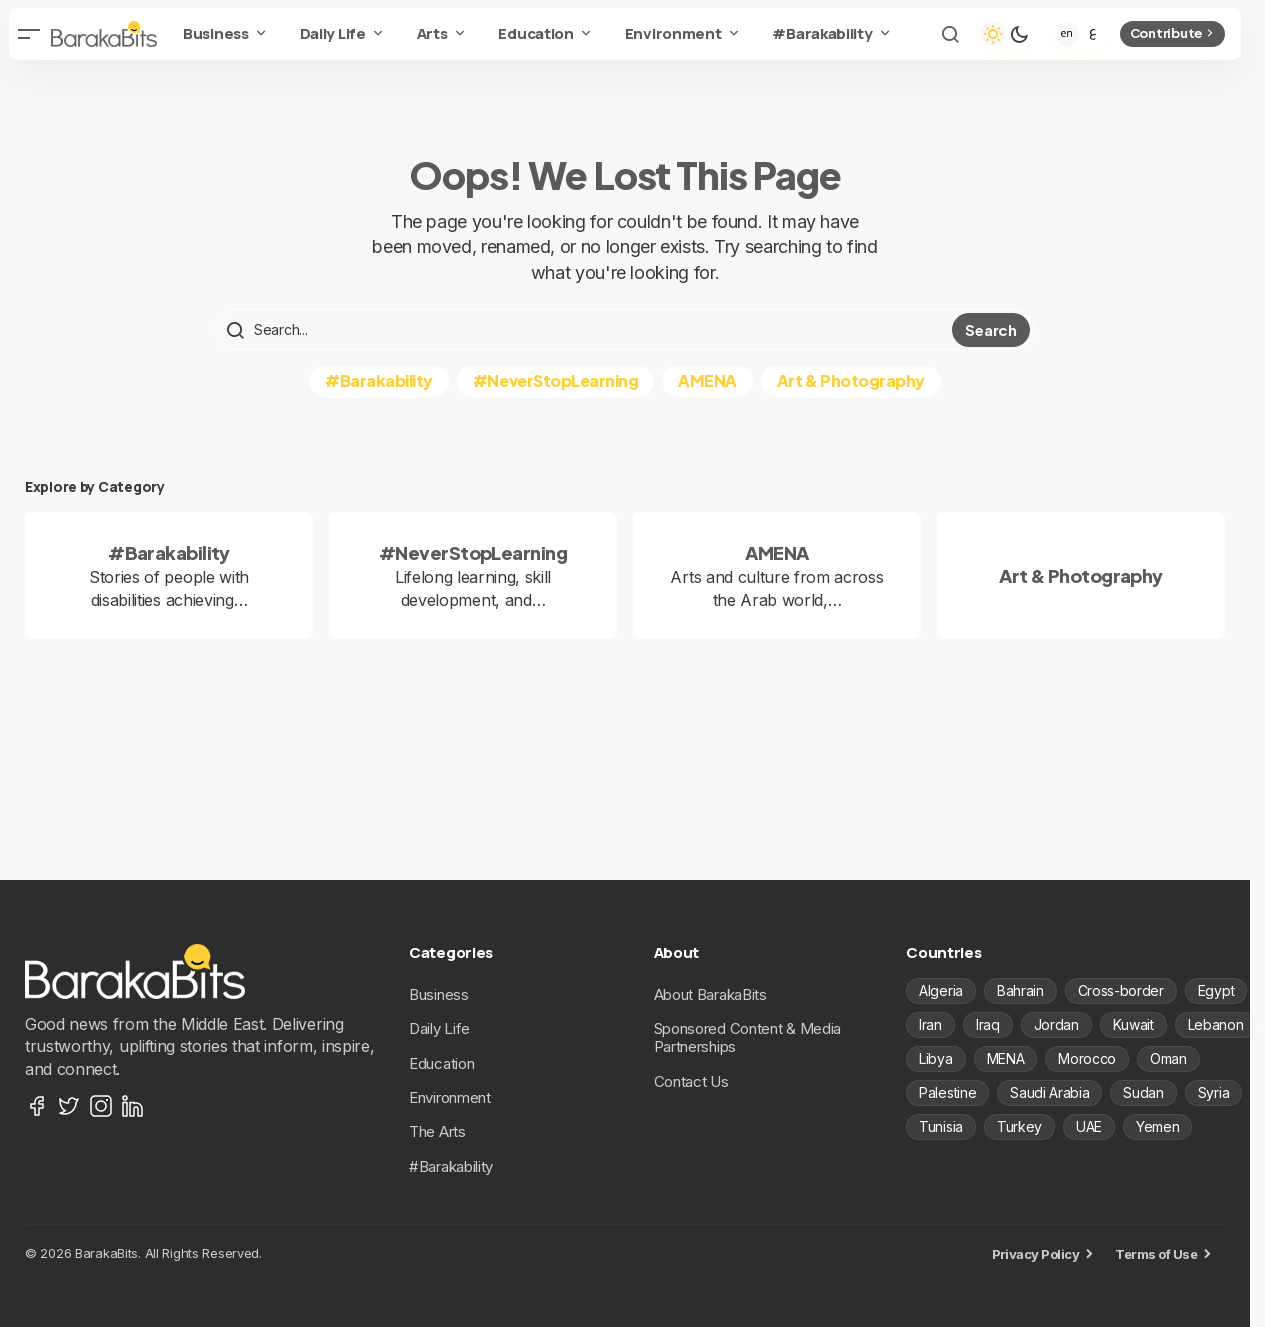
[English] (1067, 34)
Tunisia (941, 1126)
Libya (935, 1058)
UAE (1089, 1126)
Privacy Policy (1036, 1254)
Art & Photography (851, 380)
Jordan (1056, 1024)
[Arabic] (1093, 34)
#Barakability (379, 380)
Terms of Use (1156, 1254)
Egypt (1216, 990)
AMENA (707, 380)
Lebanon (1216, 1024)
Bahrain (1020, 990)
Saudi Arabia (1049, 1092)
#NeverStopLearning (555, 380)
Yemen (1157, 1126)
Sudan (1143, 1092)
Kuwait (1133, 1024)
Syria (1213, 1092)
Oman (1168, 1058)
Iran (930, 1024)
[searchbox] (586, 330)
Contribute (1173, 33)
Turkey (1019, 1126)
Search (990, 329)
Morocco (1087, 1058)
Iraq (988, 1024)
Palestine (947, 1092)
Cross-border (1121, 990)
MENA (1006, 1058)
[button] (29, 34)
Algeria (941, 990)
